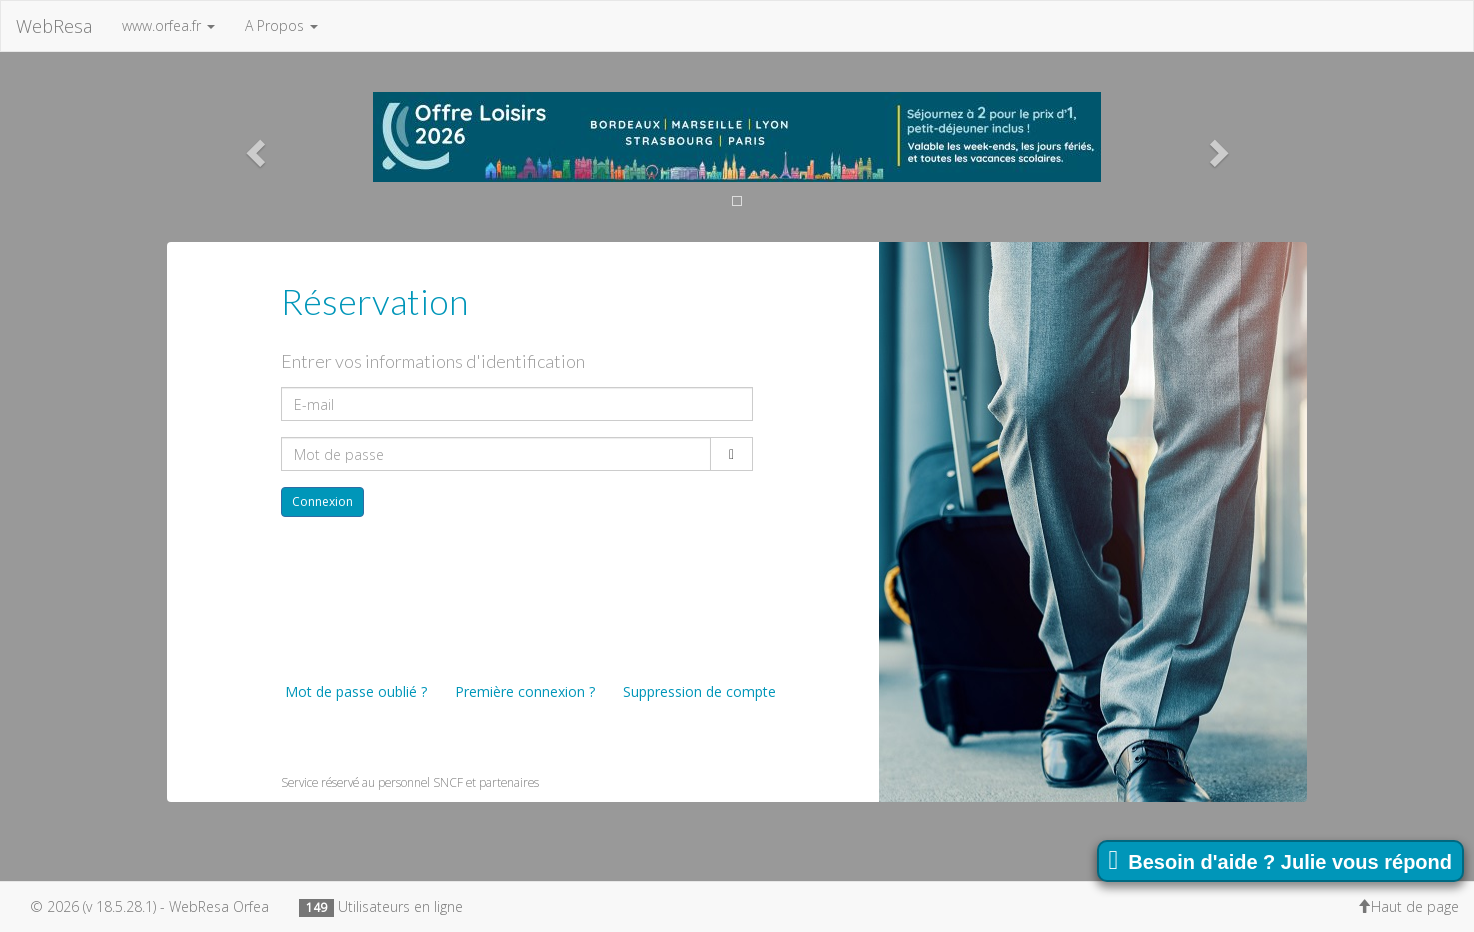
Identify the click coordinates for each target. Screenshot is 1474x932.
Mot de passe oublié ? (354, 691)
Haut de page (1408, 906)
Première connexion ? (523, 691)
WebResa (54, 26)
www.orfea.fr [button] (168, 25)
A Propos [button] (281, 25)
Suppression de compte (697, 691)
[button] (252, 147)
